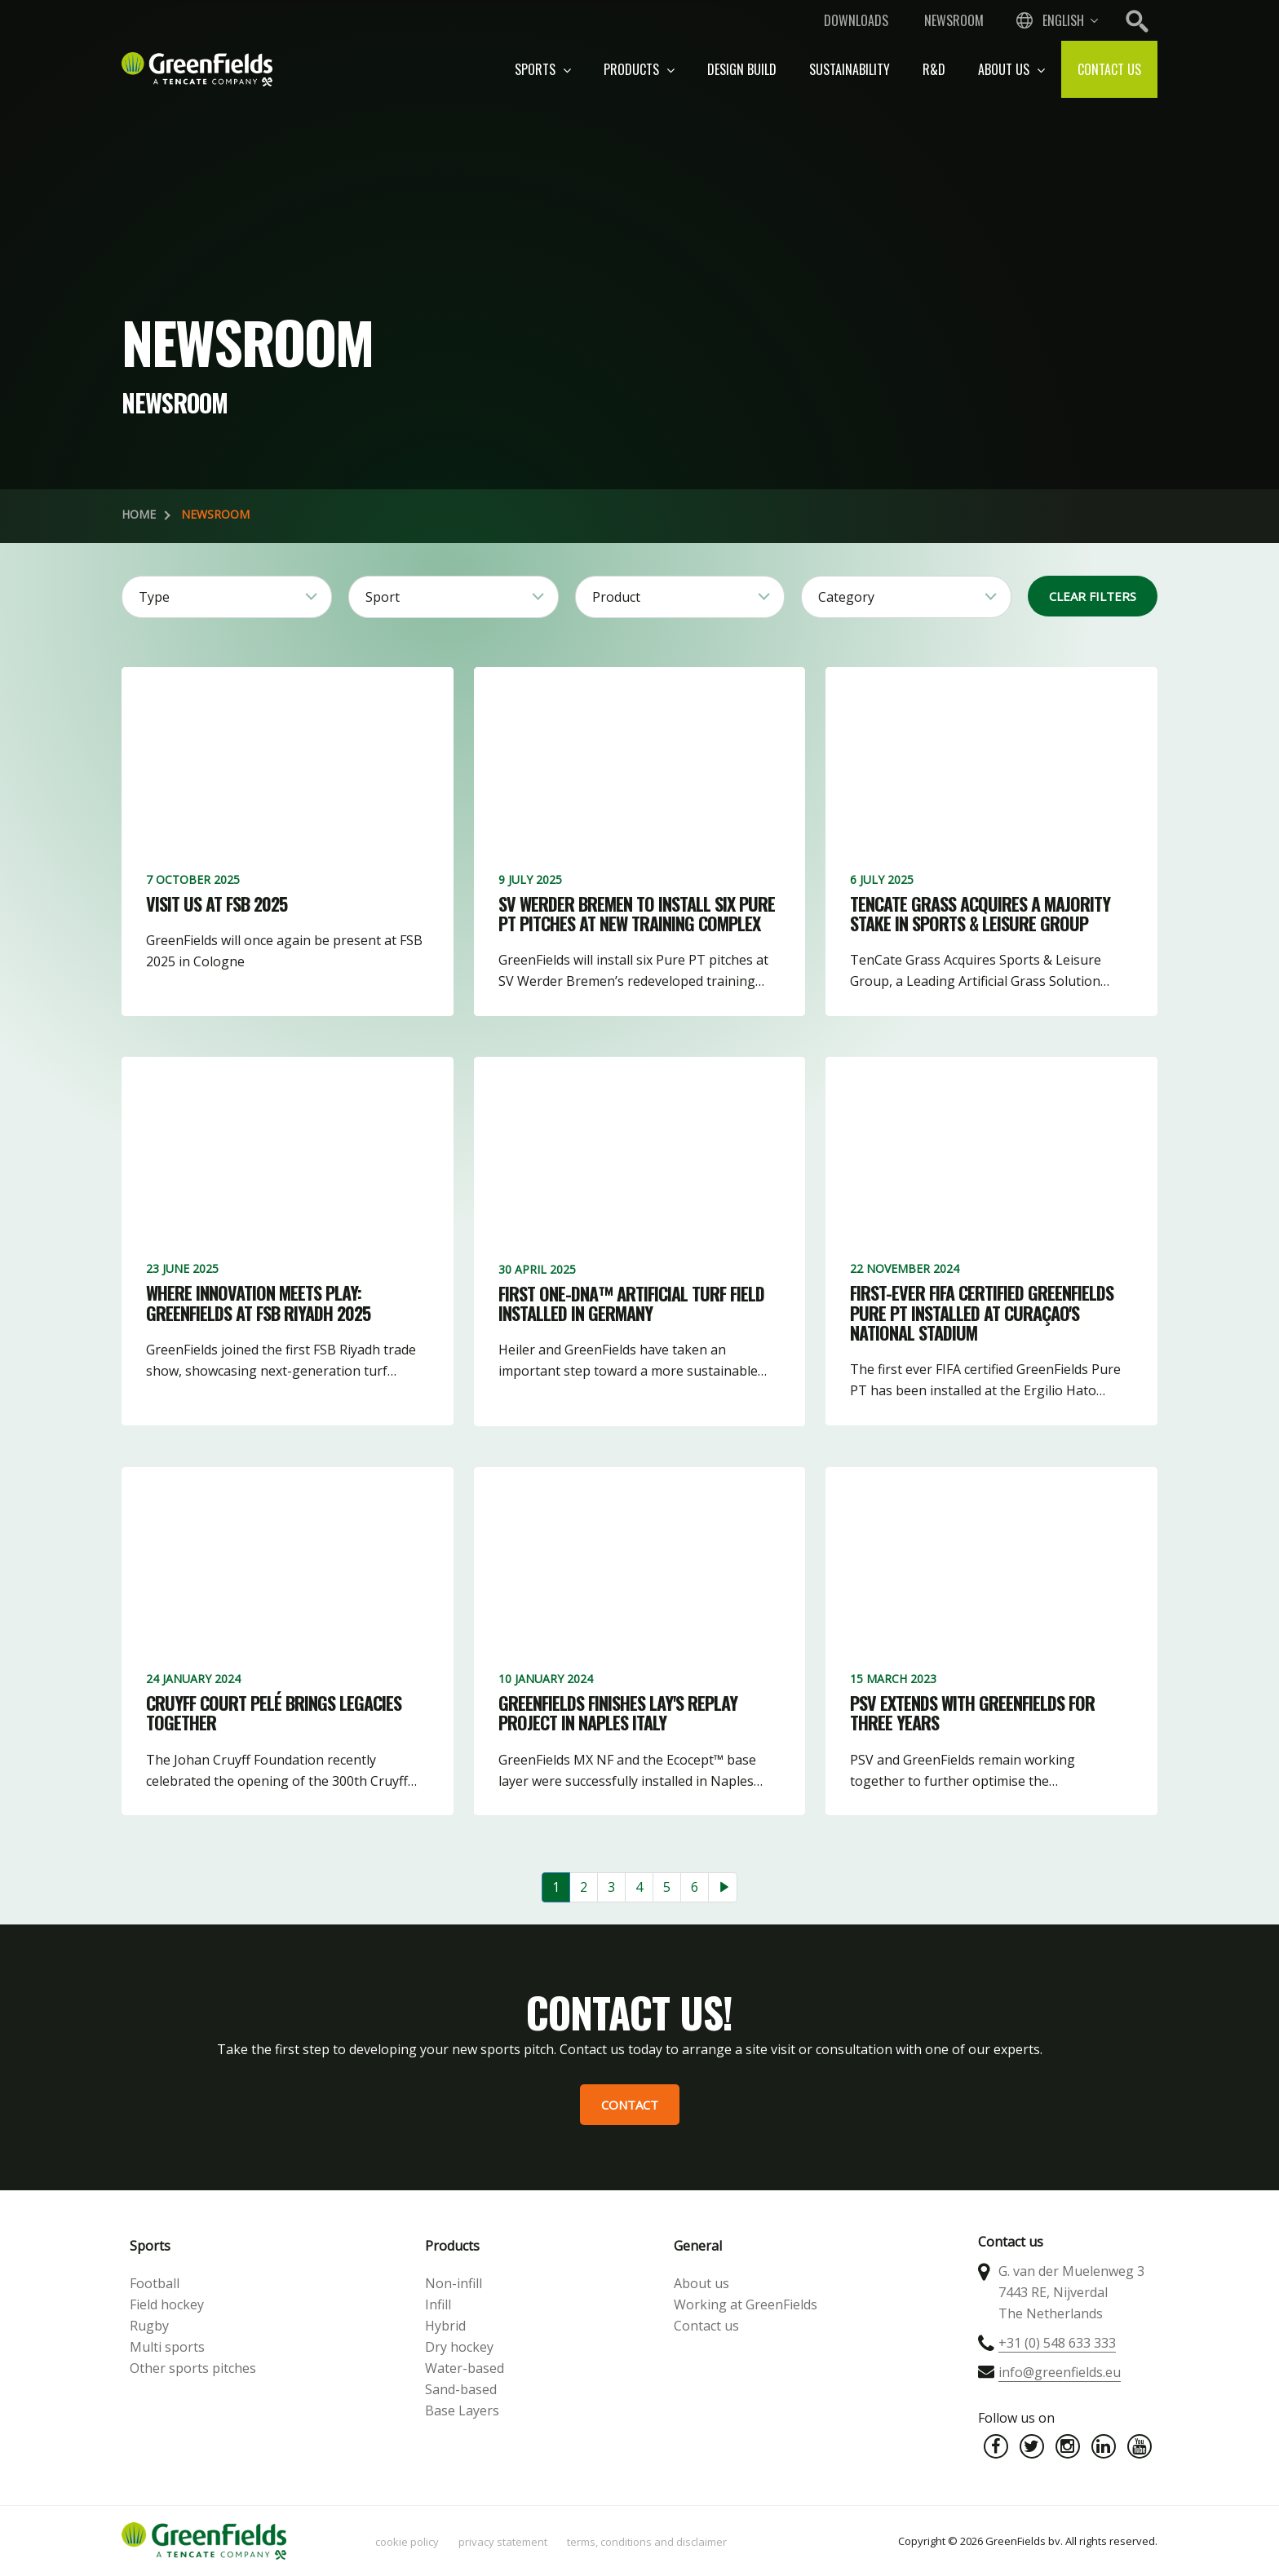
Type (154, 597)
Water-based (464, 2368)
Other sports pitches (193, 2368)
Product (616, 597)
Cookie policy (407, 2541)
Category (846, 597)
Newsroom (954, 20)
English (1063, 20)
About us (1011, 69)
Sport (382, 597)
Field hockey (167, 2304)
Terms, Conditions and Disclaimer (647, 2541)
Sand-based (461, 2389)
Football (154, 2283)
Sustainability (849, 69)
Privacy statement (502, 2541)
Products (639, 69)
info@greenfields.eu (1059, 2372)
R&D (934, 69)
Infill (438, 2304)
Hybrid (445, 2326)
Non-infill (453, 2283)
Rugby (149, 2326)
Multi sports (167, 2347)
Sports (543, 69)
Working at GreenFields (745, 2304)
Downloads (856, 20)
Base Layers (462, 2410)
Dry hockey (459, 2347)
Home (139, 514)
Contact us (1109, 69)
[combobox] (1055, 20)
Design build (742, 69)
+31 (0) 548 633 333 (1057, 2343)
